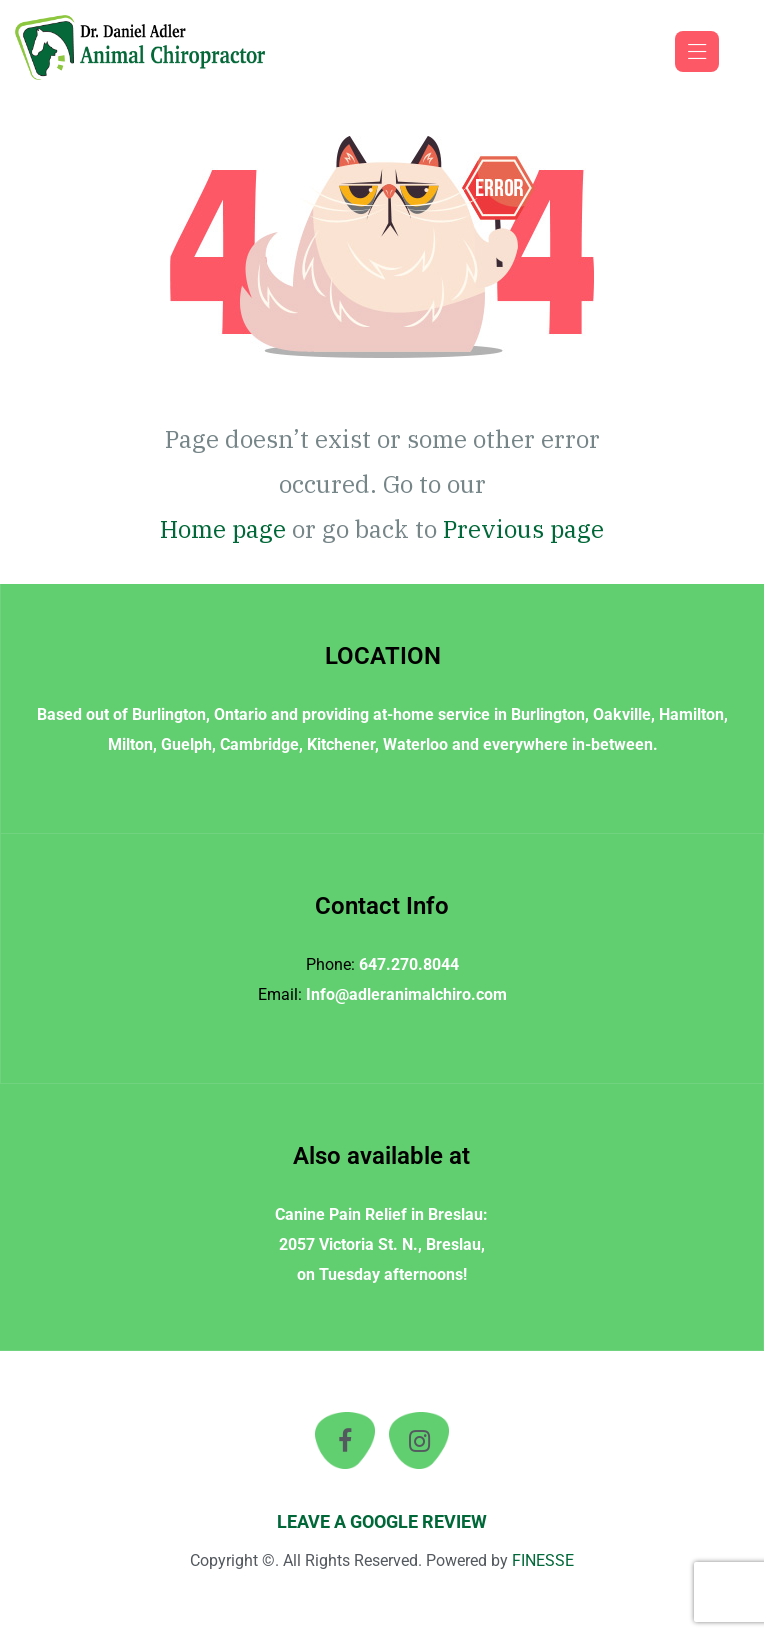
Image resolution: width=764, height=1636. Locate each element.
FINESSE (543, 1560)
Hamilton (691, 714)
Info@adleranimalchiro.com (406, 994)
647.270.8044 (409, 964)
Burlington (169, 714)
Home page (223, 529)
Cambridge (259, 744)
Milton (130, 744)
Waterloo (415, 744)
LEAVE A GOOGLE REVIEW (382, 1521)
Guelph (186, 744)
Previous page (523, 529)
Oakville (622, 714)
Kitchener (341, 744)
